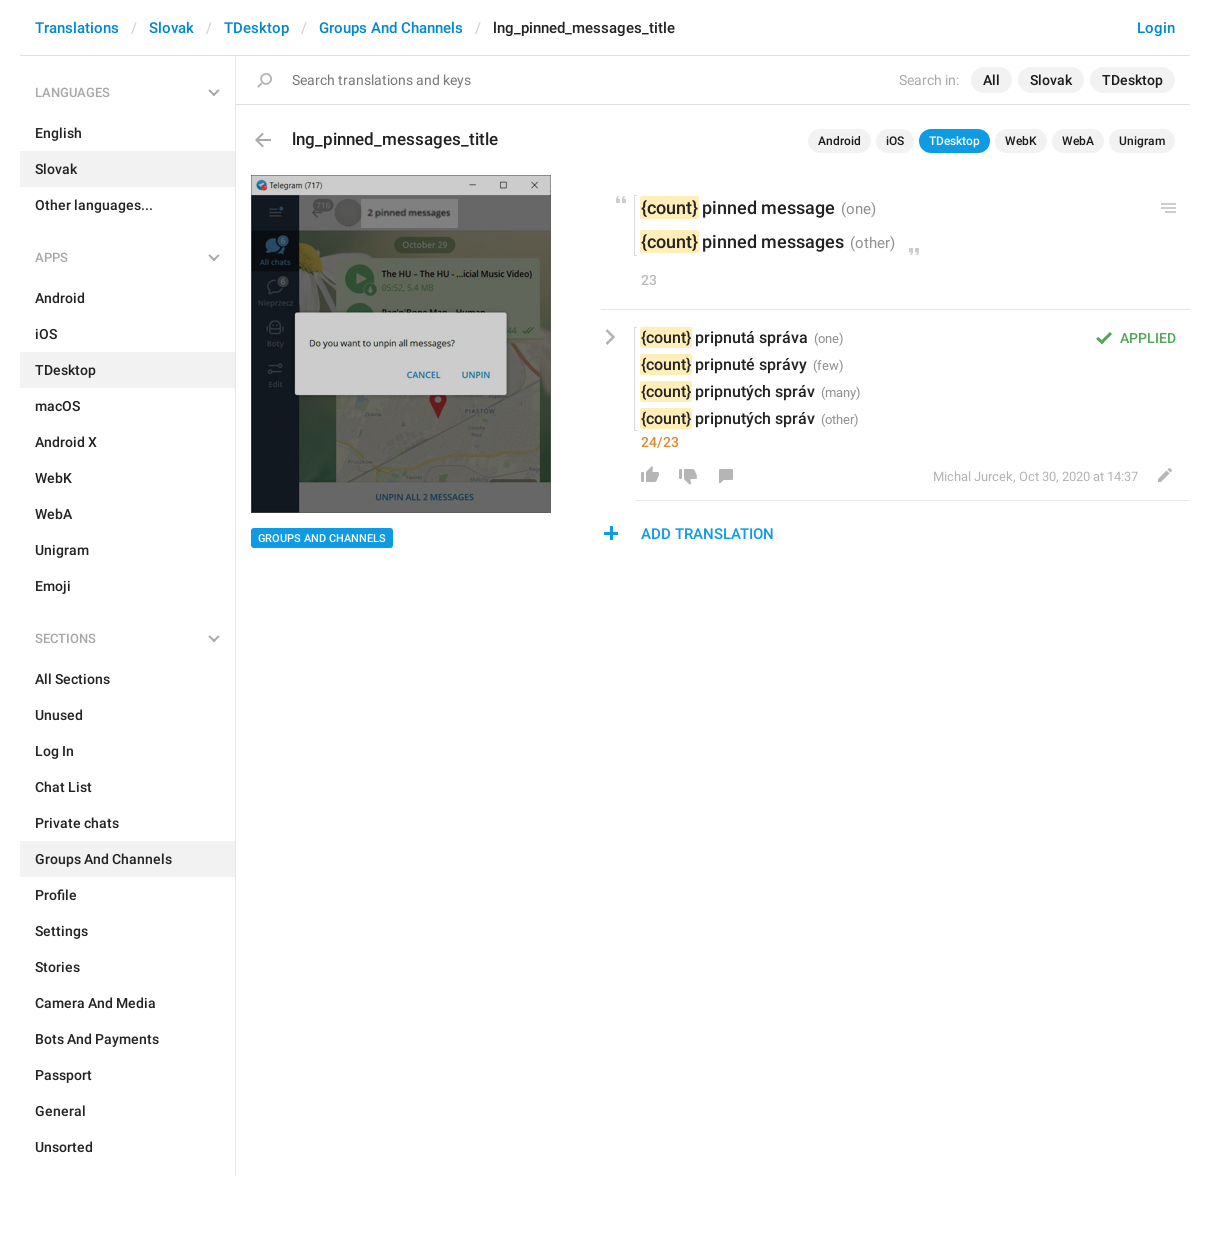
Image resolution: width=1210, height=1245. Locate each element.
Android (839, 141)
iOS (895, 141)
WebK (1021, 141)
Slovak (171, 28)
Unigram (1142, 141)
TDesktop (256, 28)
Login (1156, 28)
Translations (77, 28)
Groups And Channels (391, 28)
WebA (1078, 141)
